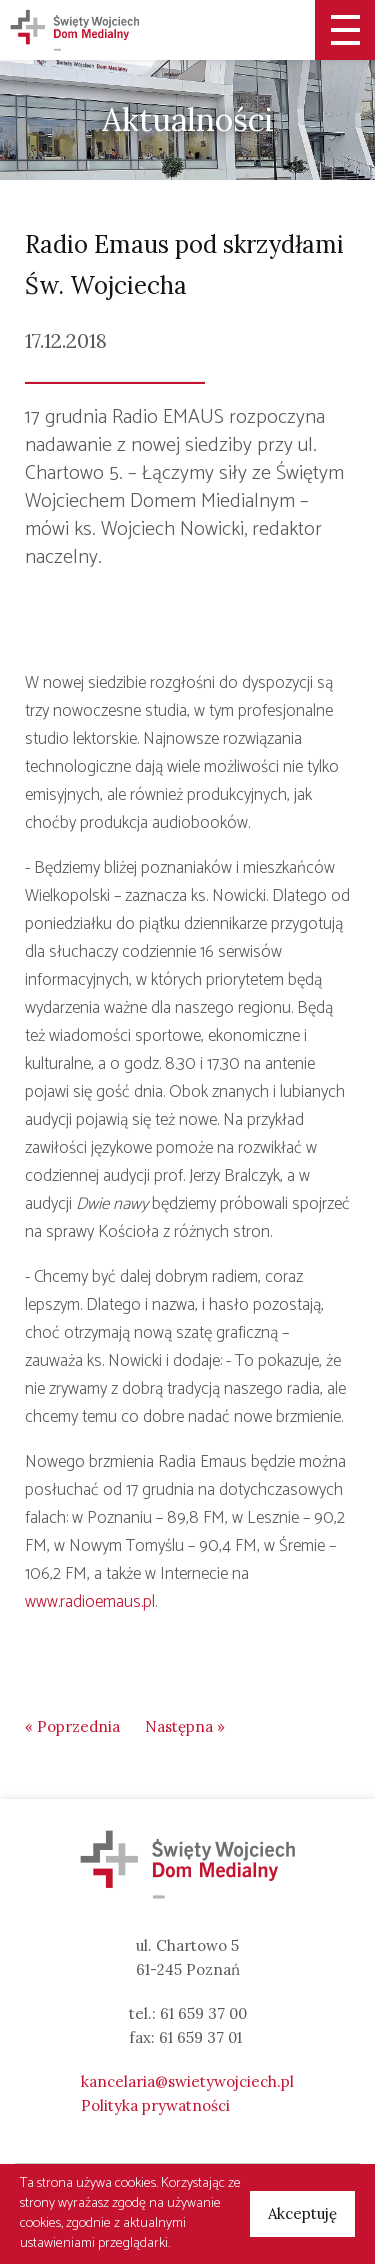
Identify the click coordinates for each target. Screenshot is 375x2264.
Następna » (185, 1726)
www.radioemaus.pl (90, 1602)
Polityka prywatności (155, 2105)
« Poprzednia (72, 1726)
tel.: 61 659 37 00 (188, 2013)
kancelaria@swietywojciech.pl (187, 2081)
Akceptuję (302, 2213)
